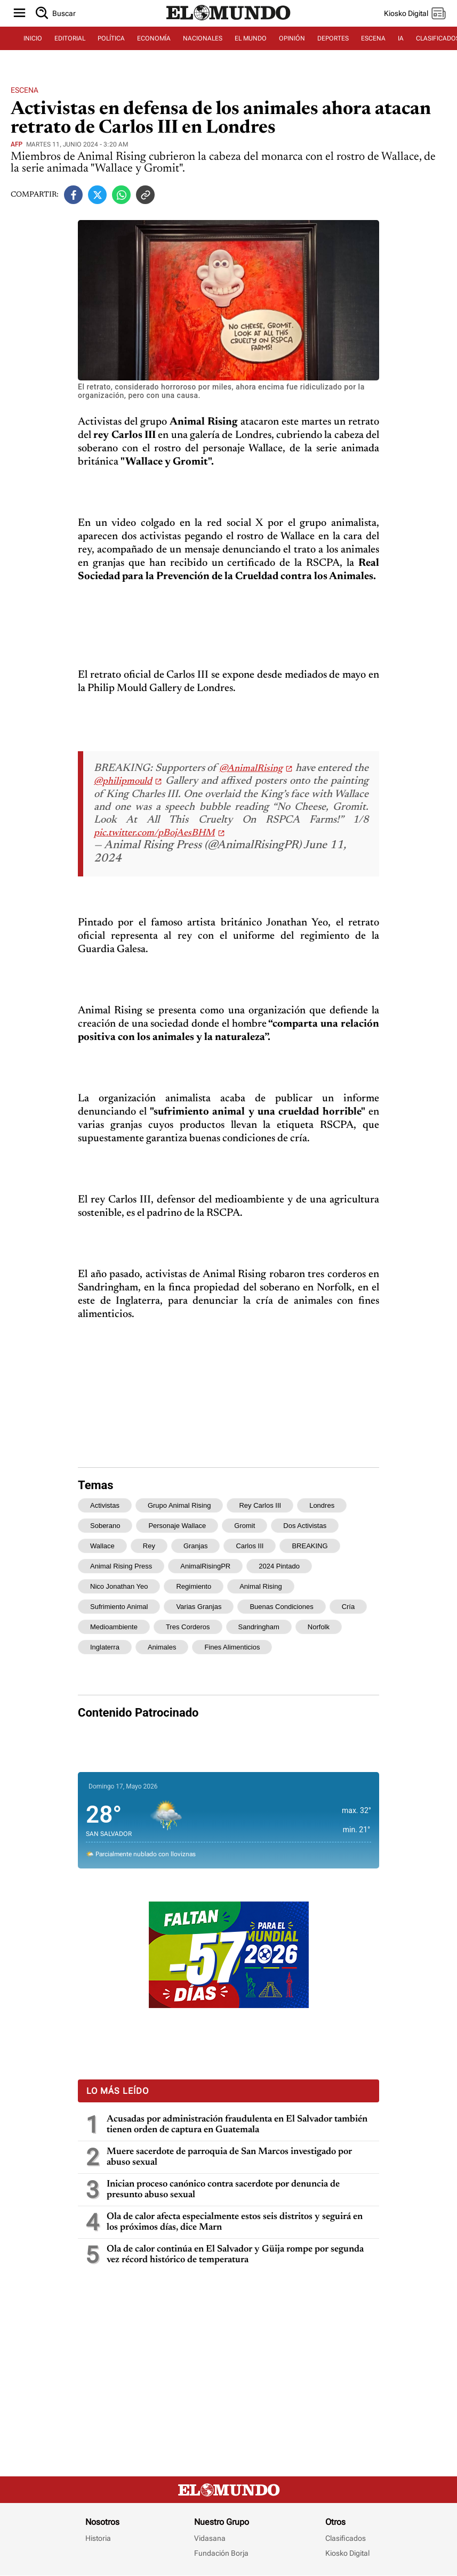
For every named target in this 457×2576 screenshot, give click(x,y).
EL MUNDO (251, 38)
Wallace (102, 1546)
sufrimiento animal (119, 1607)
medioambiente (114, 1627)
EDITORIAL (69, 38)
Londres (321, 1505)
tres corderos (188, 1627)
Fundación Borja (221, 2553)
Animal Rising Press (121, 1566)
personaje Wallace (177, 1526)
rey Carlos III (260, 1505)
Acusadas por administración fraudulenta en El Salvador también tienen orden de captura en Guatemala (237, 2125)
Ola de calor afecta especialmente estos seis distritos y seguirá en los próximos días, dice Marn (235, 2222)
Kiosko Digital (347, 2553)
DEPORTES (333, 38)
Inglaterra (104, 1647)
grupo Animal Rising (179, 1505)
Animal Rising (260, 1586)
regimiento (193, 1586)
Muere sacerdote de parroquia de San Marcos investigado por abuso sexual (229, 2157)
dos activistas (304, 1526)
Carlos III (249, 1546)
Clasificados (345, 2538)
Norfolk (319, 1627)
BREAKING (309, 1546)
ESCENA (373, 38)
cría (348, 1607)
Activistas (104, 1505)
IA (401, 38)
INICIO (32, 38)
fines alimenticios (232, 1647)
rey (149, 1546)
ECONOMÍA (154, 38)
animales (162, 1647)
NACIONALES (202, 38)
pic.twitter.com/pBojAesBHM (154, 833)
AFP (16, 144)
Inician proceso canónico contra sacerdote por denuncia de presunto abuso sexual (223, 2190)
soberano (105, 1526)
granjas (195, 1546)
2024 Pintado (279, 1566)
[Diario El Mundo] (229, 21)
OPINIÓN (292, 38)
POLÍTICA (111, 38)
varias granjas (198, 1607)
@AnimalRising (251, 769)
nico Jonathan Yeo (119, 1586)
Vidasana (210, 2538)
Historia (98, 2538)
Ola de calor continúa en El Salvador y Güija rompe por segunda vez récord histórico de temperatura (235, 2255)
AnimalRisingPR (205, 1566)
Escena (24, 90)
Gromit (244, 1526)
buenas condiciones (281, 1607)
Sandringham (258, 1627)
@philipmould (123, 781)
